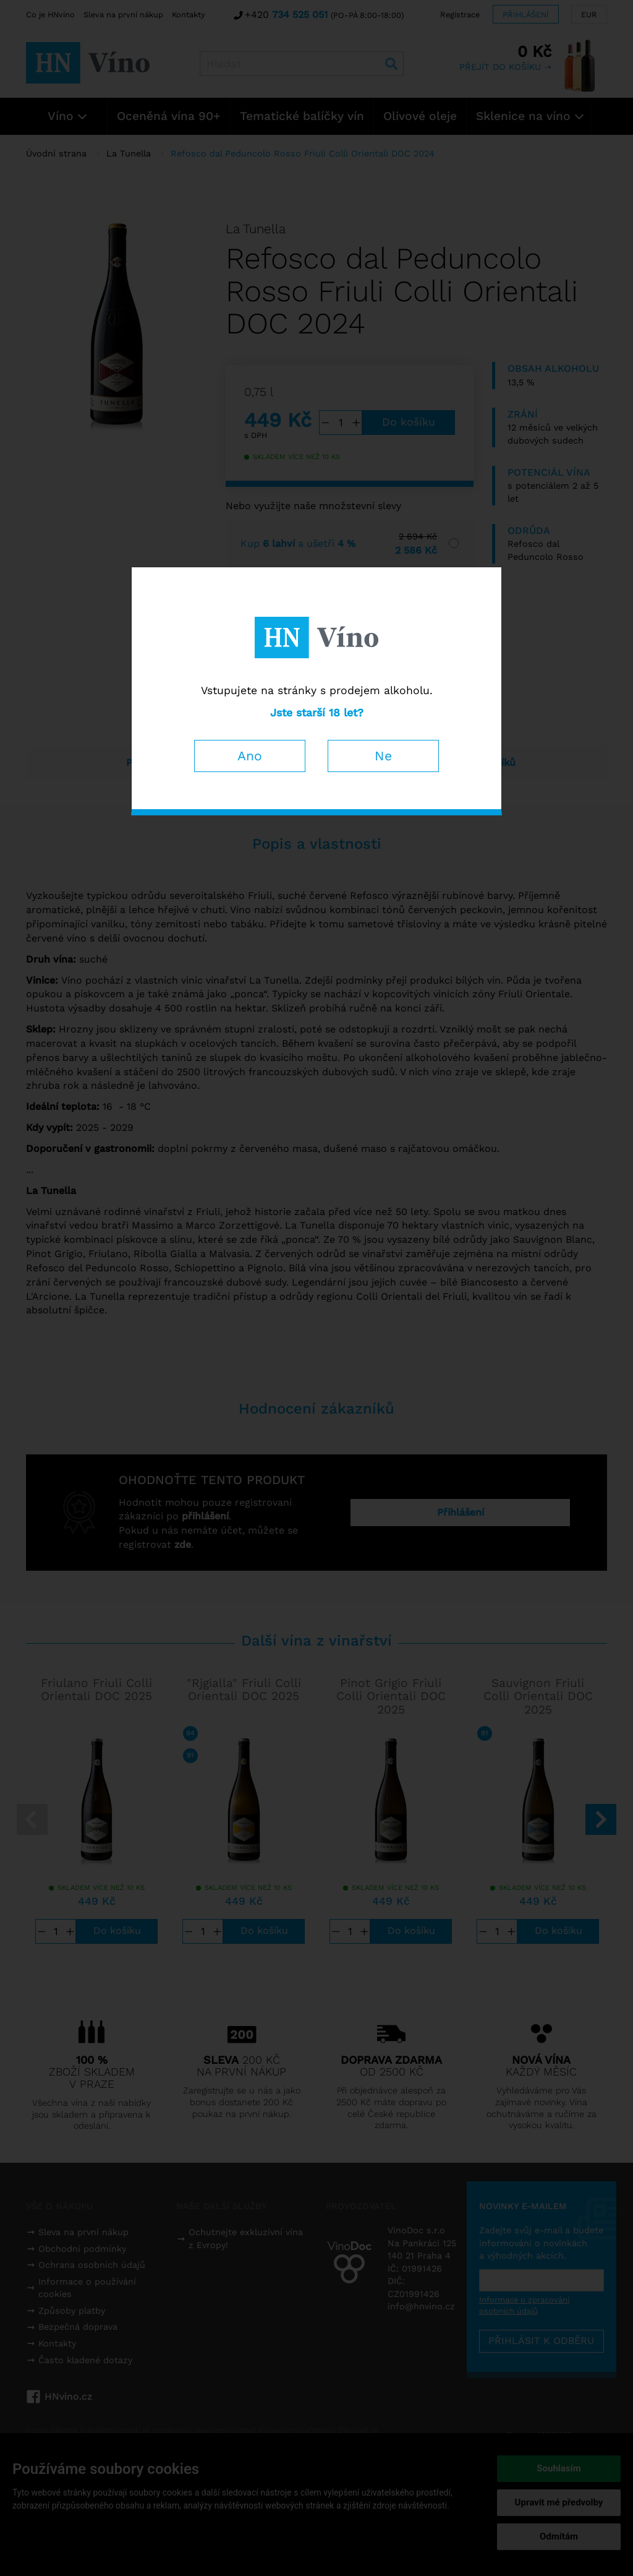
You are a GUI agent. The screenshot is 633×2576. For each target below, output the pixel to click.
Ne (383, 755)
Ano (249, 755)
